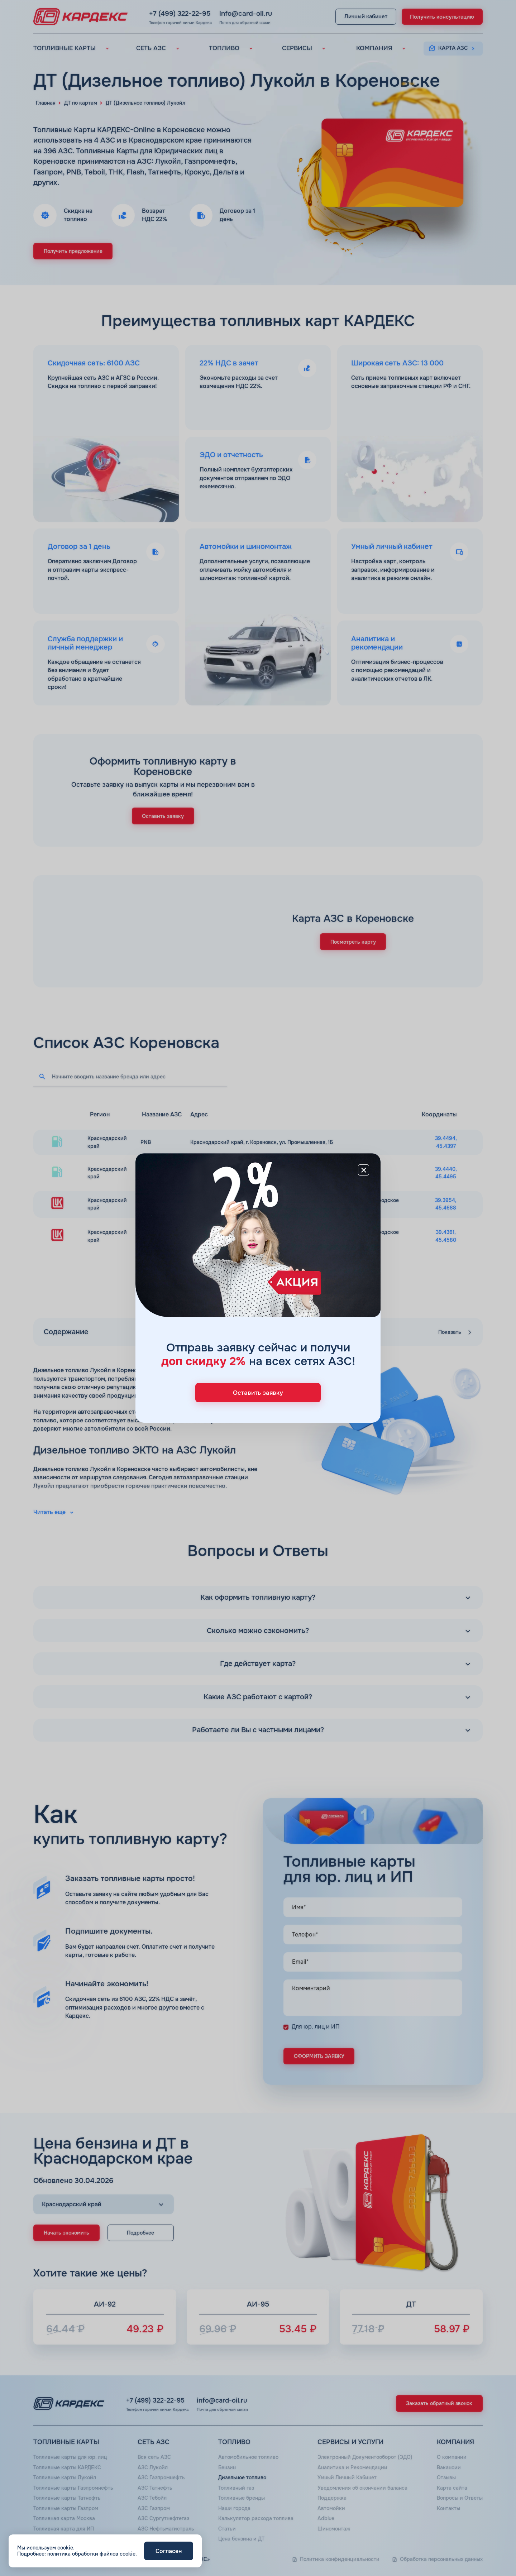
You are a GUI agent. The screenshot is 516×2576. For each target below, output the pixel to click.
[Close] (363, 1170)
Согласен (169, 2551)
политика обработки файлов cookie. (92, 2554)
